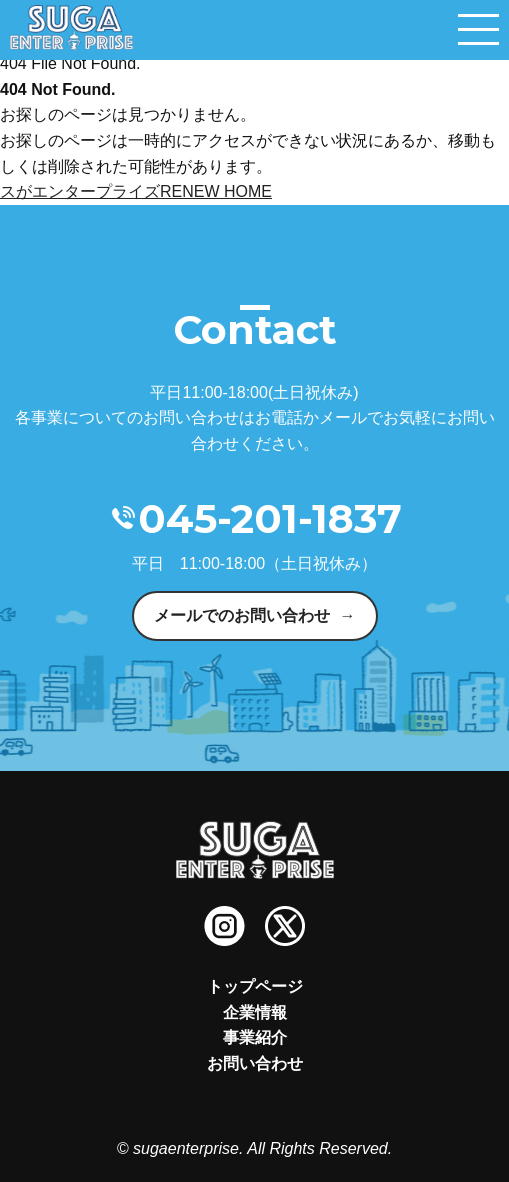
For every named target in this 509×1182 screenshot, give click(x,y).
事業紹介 (255, 1037)
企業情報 (255, 1012)
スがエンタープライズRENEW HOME (136, 191)
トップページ (255, 986)
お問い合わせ (255, 1063)
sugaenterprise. (188, 1148)
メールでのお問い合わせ (242, 615)
